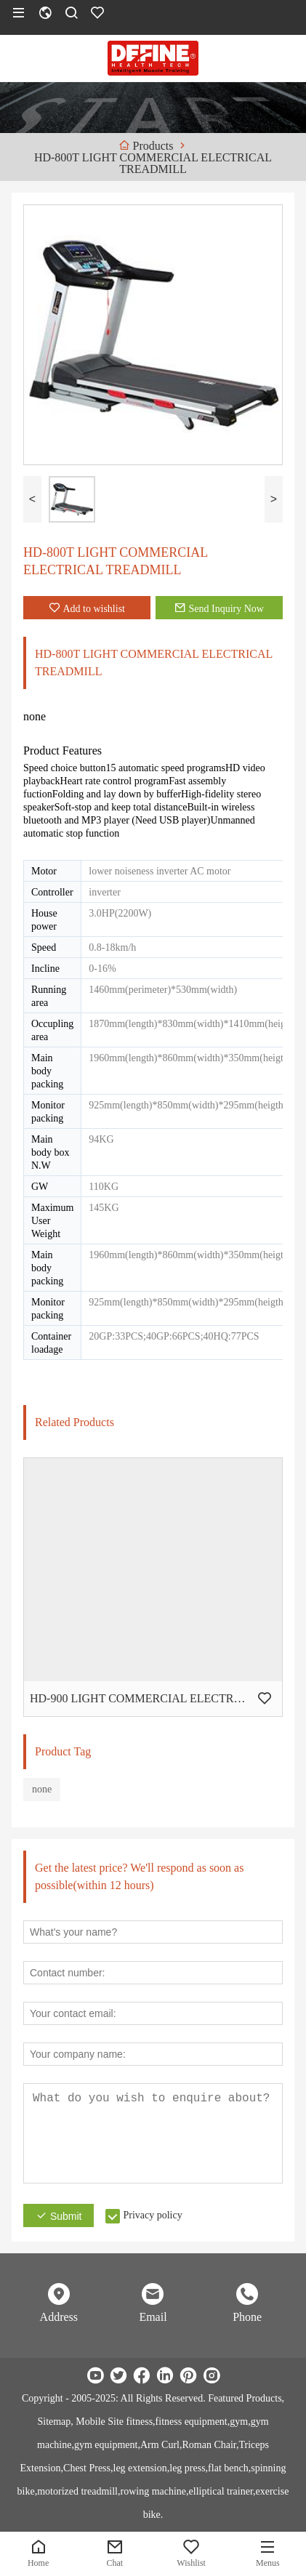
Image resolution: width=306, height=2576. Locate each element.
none (42, 1789)
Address (59, 2317)
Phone (247, 2317)
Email (152, 2317)
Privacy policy (152, 2215)
